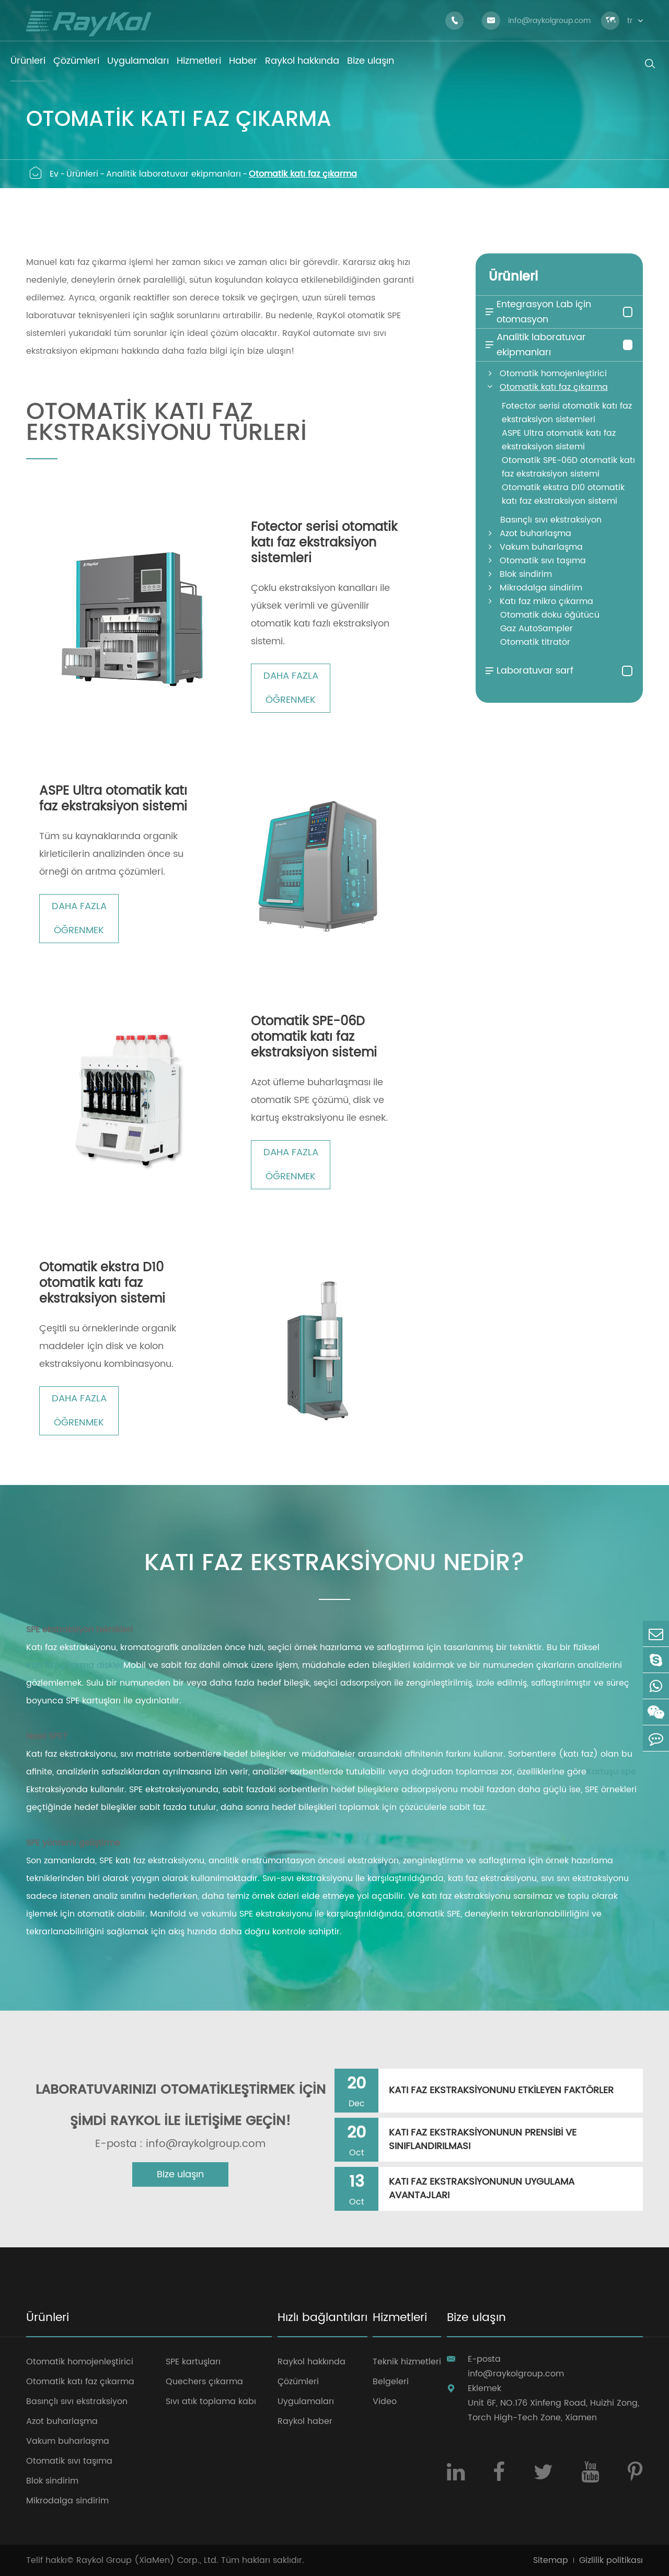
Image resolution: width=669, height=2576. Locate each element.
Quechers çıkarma (204, 2381)
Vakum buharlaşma (541, 547)
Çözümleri (298, 2381)
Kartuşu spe (611, 1772)
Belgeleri (391, 2381)
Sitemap (550, 2560)
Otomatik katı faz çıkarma (303, 174)
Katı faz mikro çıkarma (546, 601)
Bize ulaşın (180, 2174)
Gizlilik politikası (611, 2560)
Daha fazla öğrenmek (290, 687)
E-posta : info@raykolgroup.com (180, 2144)
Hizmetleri (400, 2318)
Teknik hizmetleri (407, 2362)
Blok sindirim (526, 574)
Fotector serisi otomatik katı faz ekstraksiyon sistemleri (324, 542)
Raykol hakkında (311, 2362)
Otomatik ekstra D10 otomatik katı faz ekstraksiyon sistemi (102, 1283)
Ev (54, 174)
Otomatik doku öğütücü (549, 615)
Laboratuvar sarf (528, 670)
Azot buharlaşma (535, 533)
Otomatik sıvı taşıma (543, 560)
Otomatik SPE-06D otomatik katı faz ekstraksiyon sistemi (314, 1037)
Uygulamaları (306, 2401)
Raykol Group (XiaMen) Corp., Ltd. (147, 2560)
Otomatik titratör (535, 642)
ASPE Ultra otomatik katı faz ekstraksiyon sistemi (113, 799)
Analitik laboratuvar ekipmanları (173, 174)
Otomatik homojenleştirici (553, 373)
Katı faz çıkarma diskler (74, 1665)
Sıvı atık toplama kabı (211, 2401)
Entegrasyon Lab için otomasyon (537, 312)
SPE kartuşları (193, 2362)
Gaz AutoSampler (536, 628)
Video (385, 2401)
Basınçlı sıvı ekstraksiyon (551, 520)
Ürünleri (82, 174)
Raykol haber (305, 2421)
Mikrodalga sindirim (541, 588)
